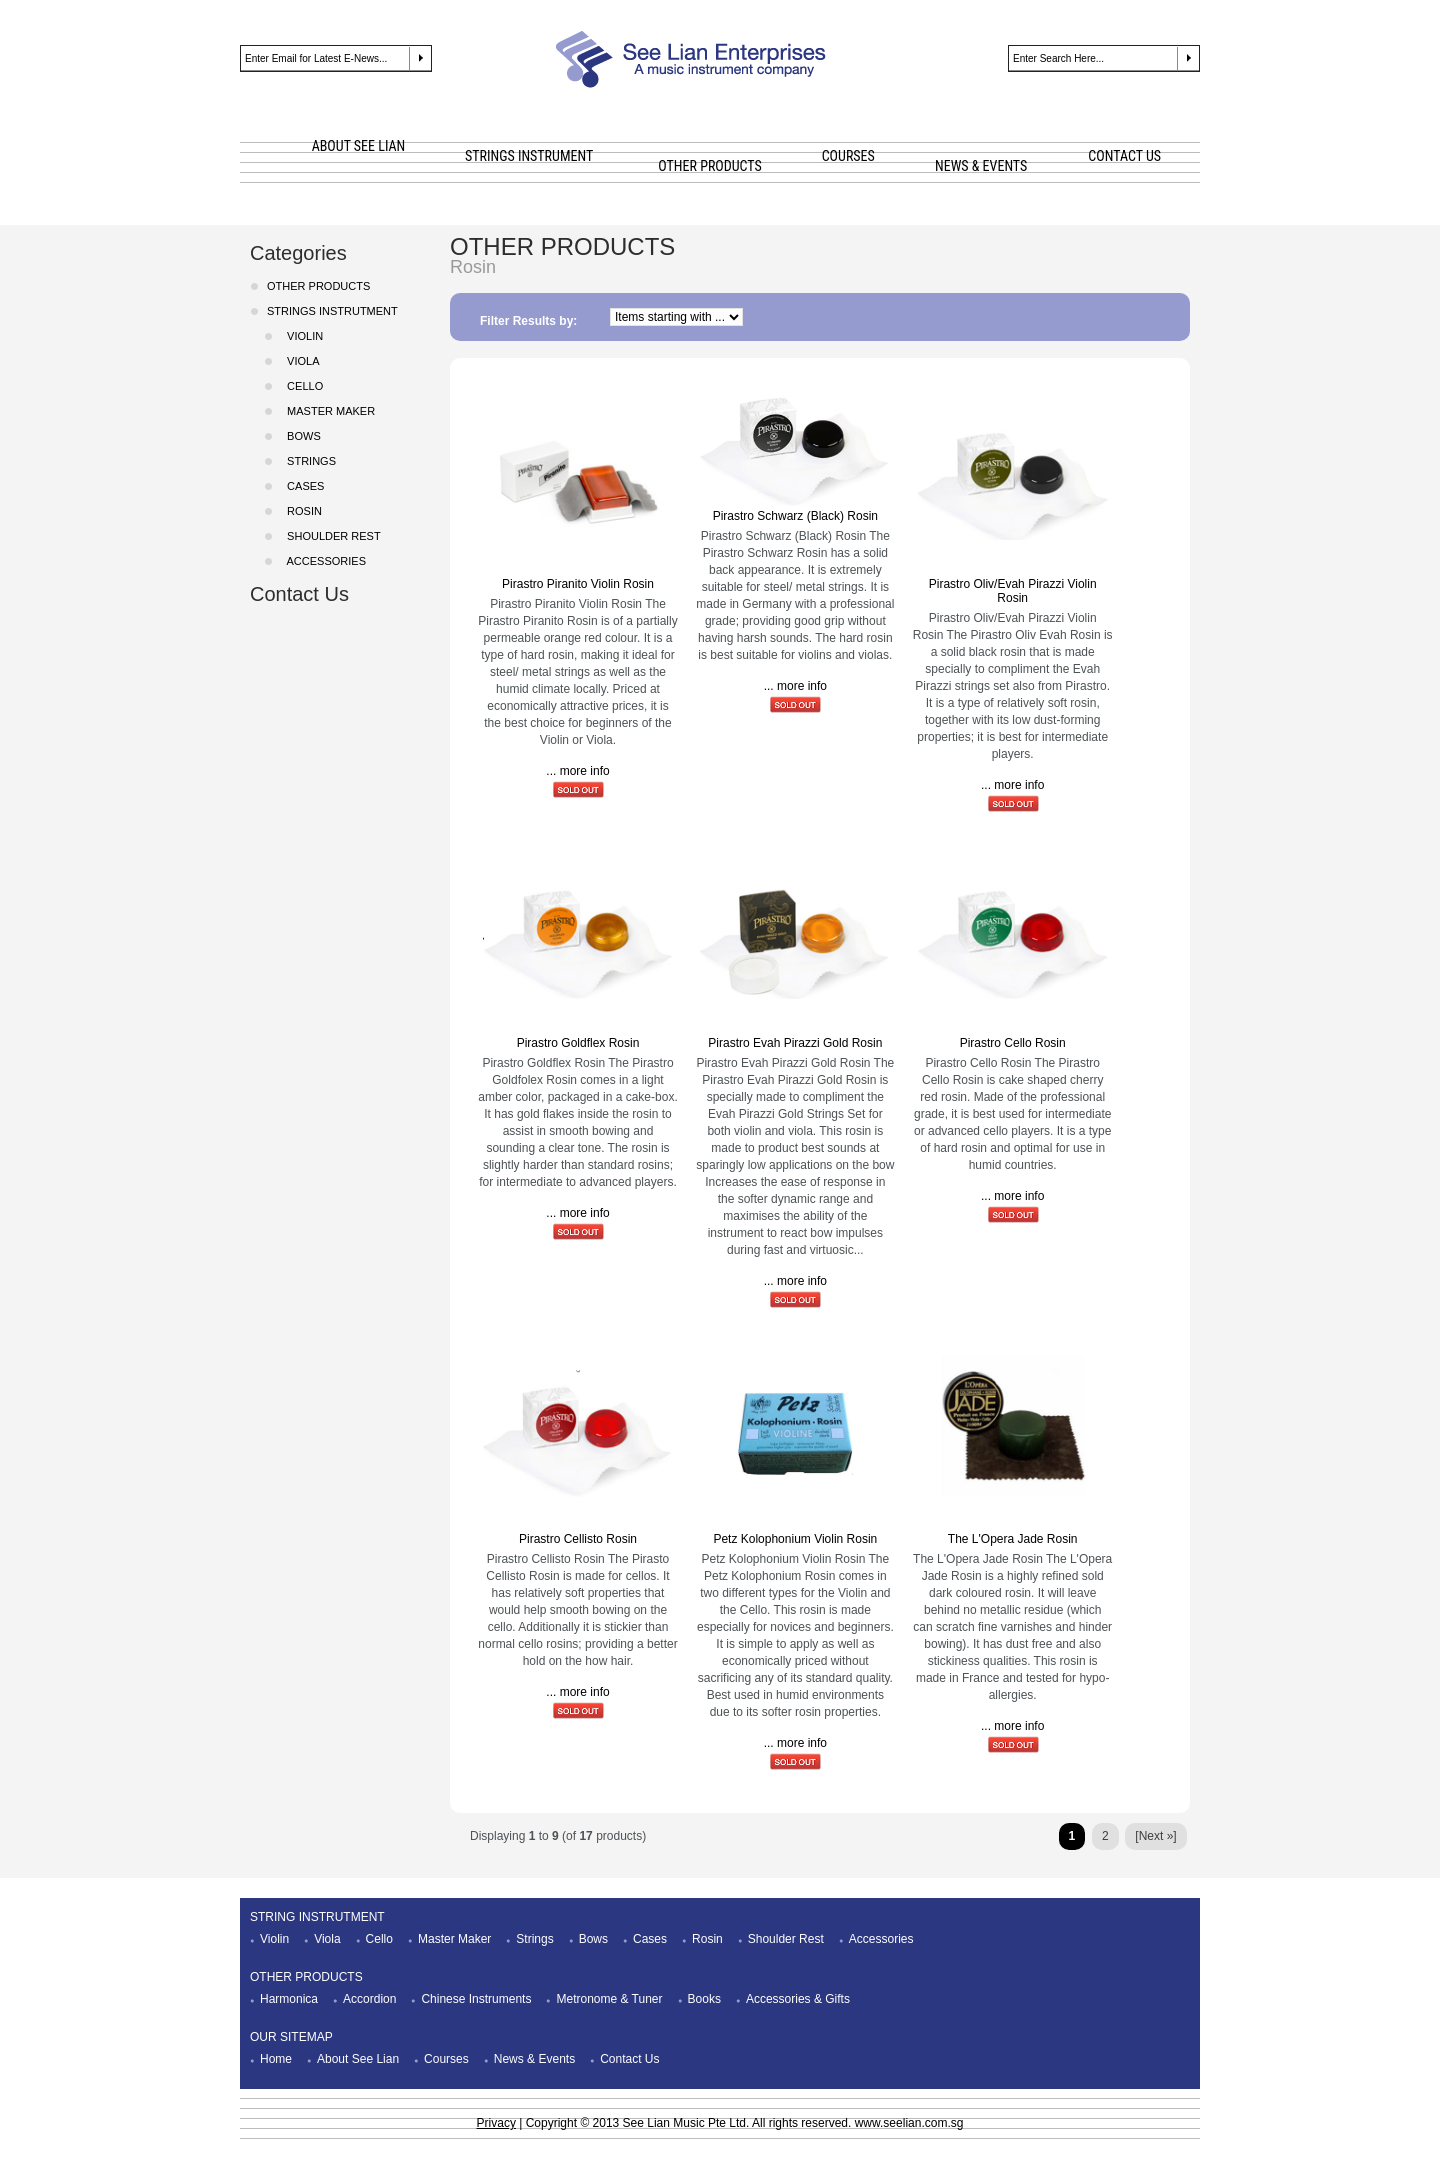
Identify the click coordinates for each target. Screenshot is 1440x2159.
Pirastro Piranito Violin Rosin (578, 584)
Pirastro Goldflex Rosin (578, 1043)
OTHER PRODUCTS (709, 166)
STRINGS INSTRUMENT (529, 156)
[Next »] (1155, 1836)
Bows (593, 1939)
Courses (446, 2059)
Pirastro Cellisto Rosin (578, 1539)
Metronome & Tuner (609, 1999)
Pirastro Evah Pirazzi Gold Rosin (795, 1043)
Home (276, 2059)
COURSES (848, 156)
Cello (302, 386)
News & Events (534, 2059)
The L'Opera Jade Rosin (1013, 1539)
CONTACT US (1124, 156)
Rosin (707, 1939)
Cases (650, 1939)
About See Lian (358, 2059)
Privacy (496, 2123)
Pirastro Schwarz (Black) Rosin (795, 516)
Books (704, 1999)
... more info (577, 771)
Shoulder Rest (786, 1939)
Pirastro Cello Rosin (1013, 1043)
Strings (534, 1939)
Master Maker (454, 1939)
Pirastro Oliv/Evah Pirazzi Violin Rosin (1013, 591)
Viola (300, 361)
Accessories (323, 561)
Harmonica (289, 1999)
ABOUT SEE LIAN (359, 146)
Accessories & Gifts (798, 1999)
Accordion (369, 1999)
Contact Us (299, 594)
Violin (274, 1939)
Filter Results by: (528, 321)
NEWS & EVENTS (981, 166)
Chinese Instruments (476, 1999)
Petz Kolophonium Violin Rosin (795, 1539)
